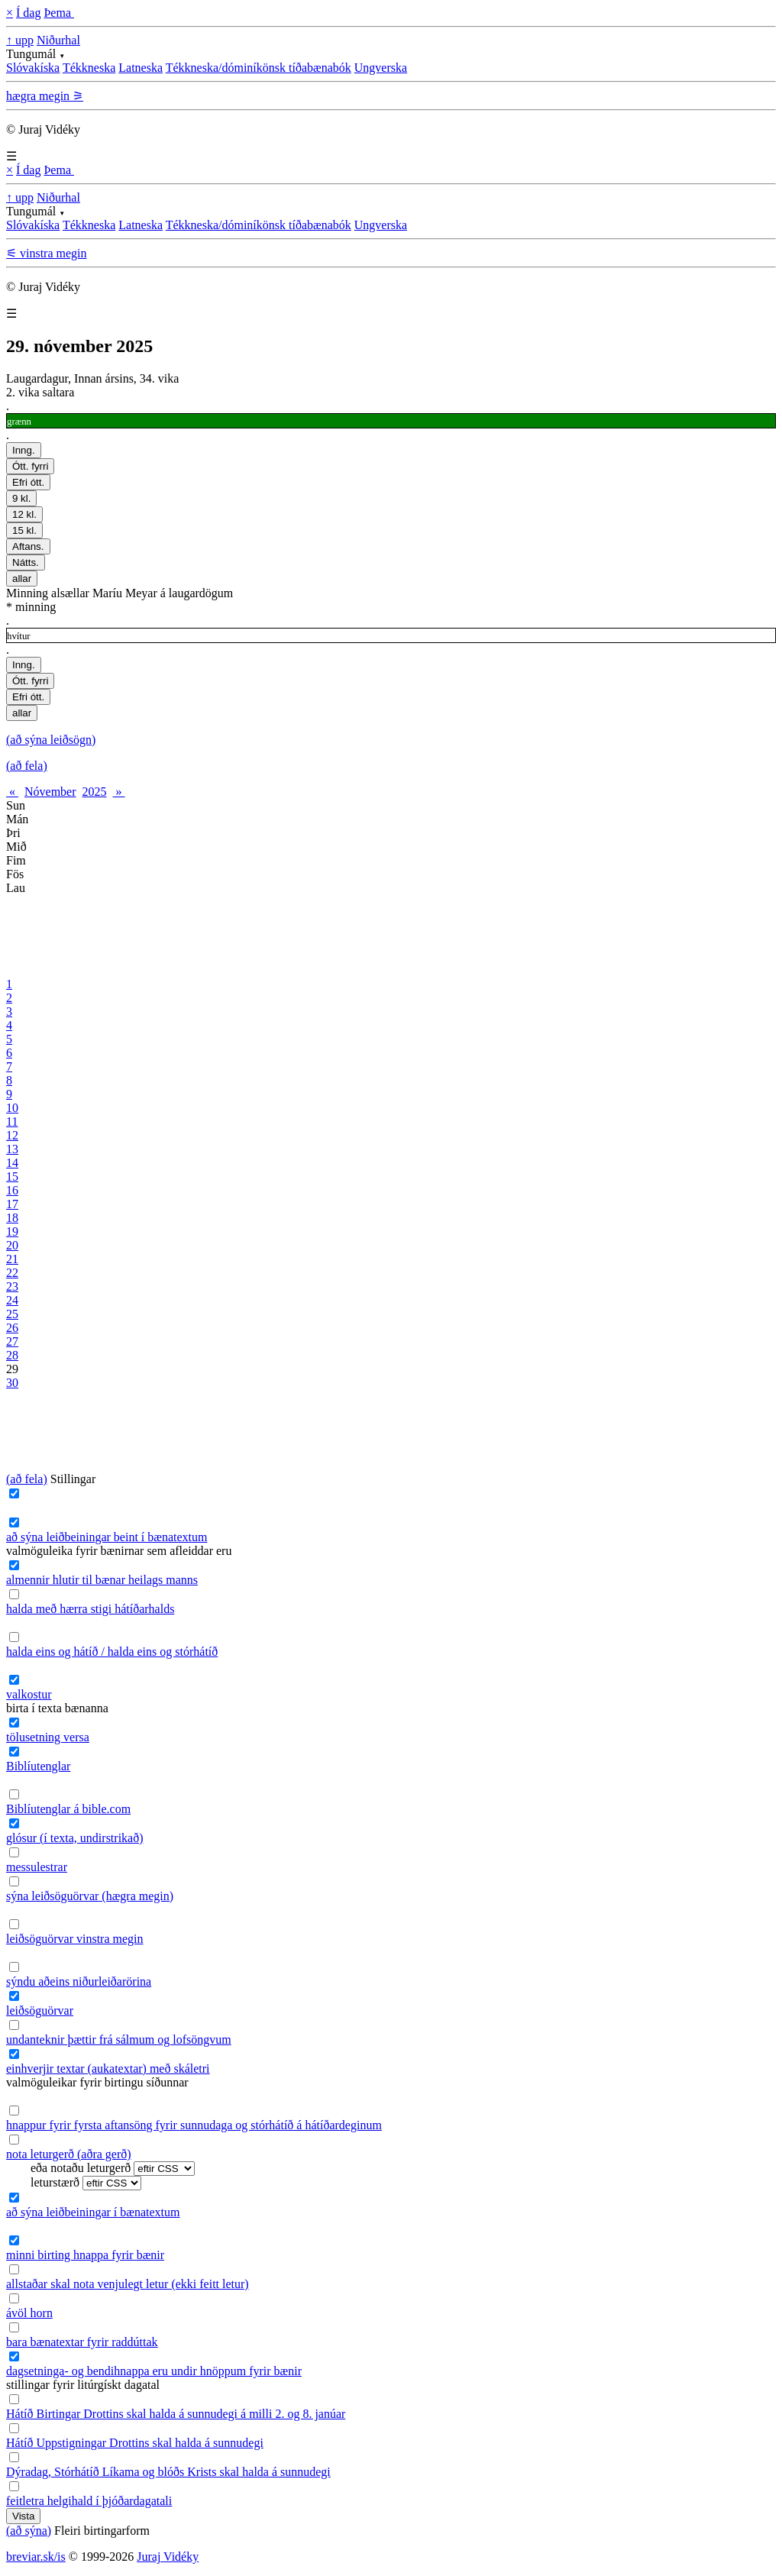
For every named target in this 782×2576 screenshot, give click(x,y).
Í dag (28, 12)
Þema (59, 12)
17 (12, 1204)
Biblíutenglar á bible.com (68, 1808)
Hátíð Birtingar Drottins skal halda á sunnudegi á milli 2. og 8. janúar (175, 2413)
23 (12, 1286)
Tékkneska (89, 67)
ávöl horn (29, 2312)
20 (12, 1245)
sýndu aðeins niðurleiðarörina (78, 1981)
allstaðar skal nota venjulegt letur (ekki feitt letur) (127, 2283)
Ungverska (380, 67)
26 (12, 1327)
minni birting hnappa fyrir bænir (85, 2254)
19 (12, 1231)
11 (12, 1121)
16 (12, 1190)
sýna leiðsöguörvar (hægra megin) (89, 1895)
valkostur (29, 1694)
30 (12, 1382)
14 (12, 1162)
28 (12, 1355)
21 (12, 1258)
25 (12, 1313)
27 (12, 1341)
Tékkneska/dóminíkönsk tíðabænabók (258, 67)
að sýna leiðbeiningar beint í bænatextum (107, 1536)
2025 (94, 791)
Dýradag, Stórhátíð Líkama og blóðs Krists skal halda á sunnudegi (168, 2471)
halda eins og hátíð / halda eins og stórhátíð (112, 1651)
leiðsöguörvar (39, 2010)
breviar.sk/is (36, 2556)
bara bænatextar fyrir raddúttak (82, 2341)
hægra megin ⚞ (44, 95)
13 (12, 1149)
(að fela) (26, 765)
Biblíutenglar (38, 1766)
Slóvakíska (33, 67)
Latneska (140, 67)
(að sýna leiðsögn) (50, 739)
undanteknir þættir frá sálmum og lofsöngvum (118, 2039)
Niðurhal (58, 40)
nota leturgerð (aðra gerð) (68, 2154)
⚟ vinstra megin (46, 253)
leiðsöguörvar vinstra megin (75, 1938)
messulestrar (36, 1866)
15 (12, 1176)
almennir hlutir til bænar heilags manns (102, 1579)
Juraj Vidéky (168, 2556)
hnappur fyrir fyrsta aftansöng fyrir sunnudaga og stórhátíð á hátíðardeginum (194, 2125)
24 (12, 1300)
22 (12, 1272)
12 (12, 1135)
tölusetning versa (47, 1737)
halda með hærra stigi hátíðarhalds (90, 1608)
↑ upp (20, 40)
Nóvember (50, 791)
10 (12, 1107)
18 (12, 1217)
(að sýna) (28, 2530)
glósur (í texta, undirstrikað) (75, 1837)
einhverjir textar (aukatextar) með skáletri (108, 2068)
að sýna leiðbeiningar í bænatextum (93, 2212)
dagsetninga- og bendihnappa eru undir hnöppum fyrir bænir (154, 2370)
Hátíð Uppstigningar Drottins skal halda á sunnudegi (134, 2442)
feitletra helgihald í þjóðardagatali (89, 2500)
